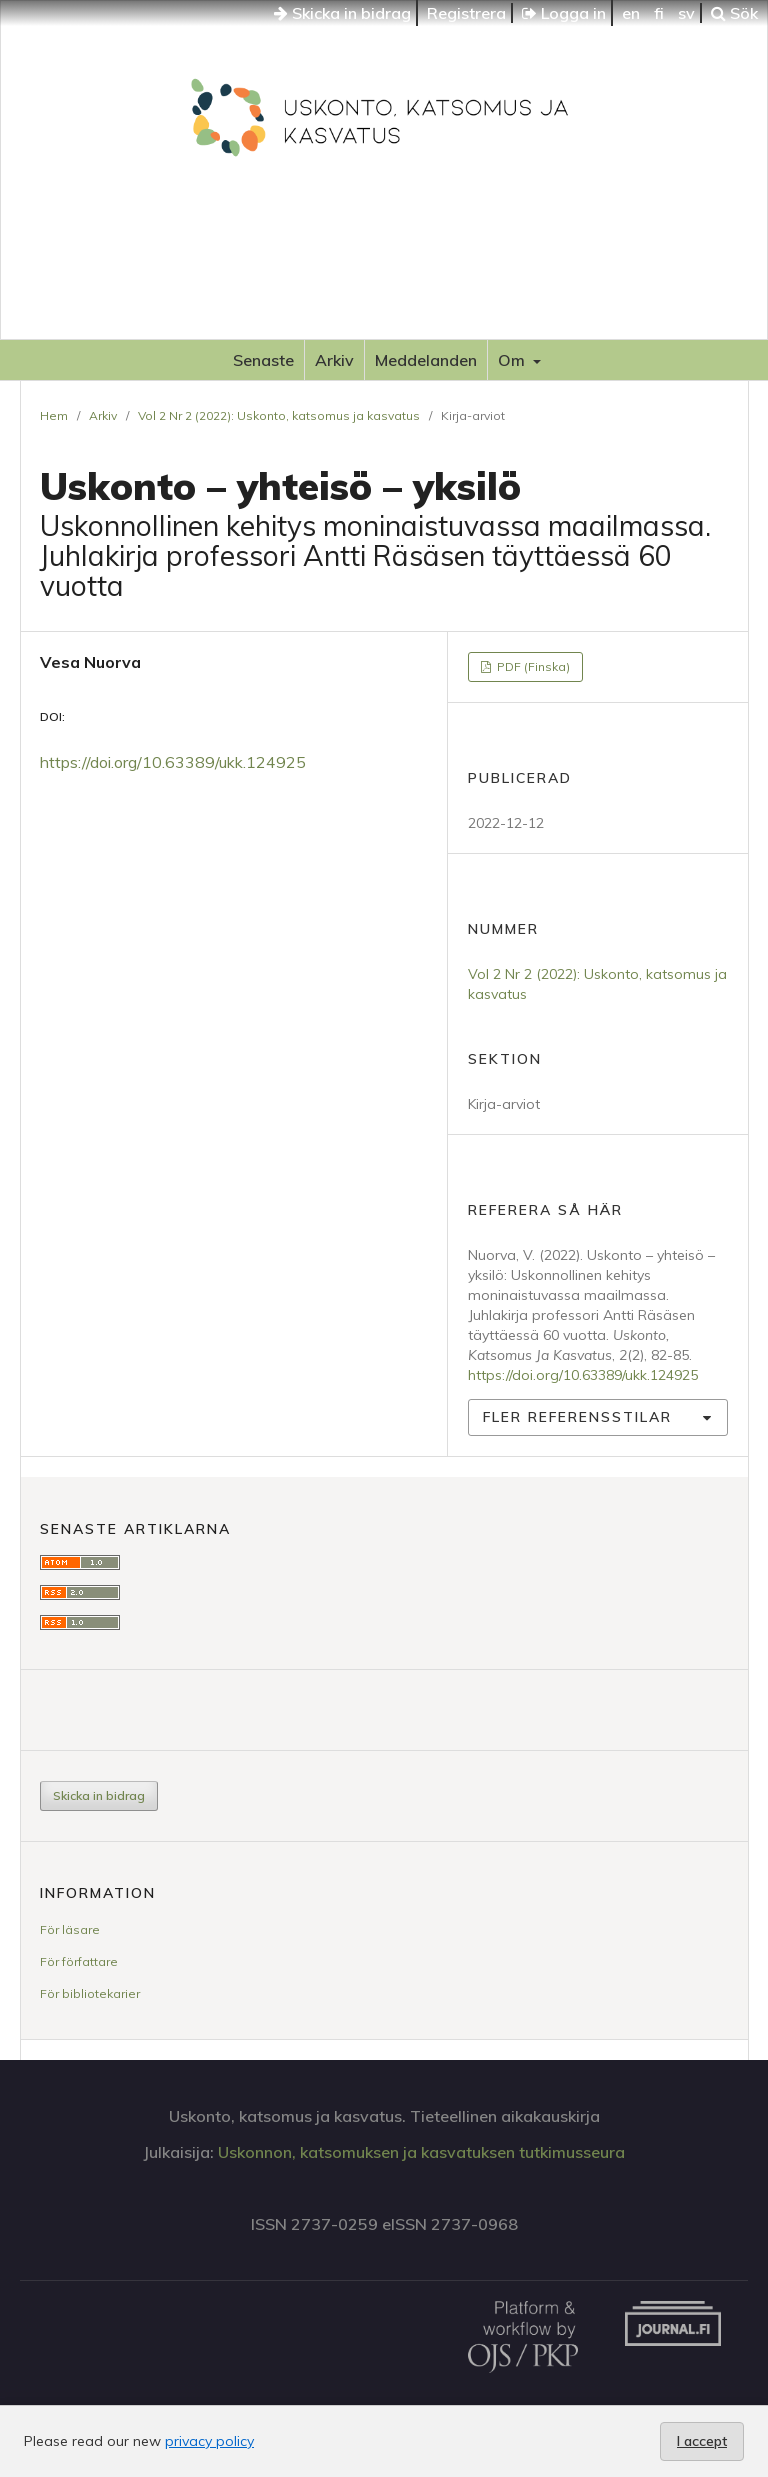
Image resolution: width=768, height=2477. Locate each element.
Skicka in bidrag (342, 13)
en (631, 13)
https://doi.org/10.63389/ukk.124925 (173, 762)
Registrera (466, 13)
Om (513, 360)
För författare (79, 1961)
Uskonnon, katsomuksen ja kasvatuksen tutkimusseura (421, 2152)
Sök (734, 13)
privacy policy (209, 2441)
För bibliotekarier (90, 1993)
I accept (702, 2441)
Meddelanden (426, 360)
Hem (54, 415)
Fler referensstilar (577, 1417)
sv (686, 13)
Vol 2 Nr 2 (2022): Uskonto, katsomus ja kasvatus (279, 415)
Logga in (564, 13)
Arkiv (334, 360)
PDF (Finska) (532, 666)
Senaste (263, 360)
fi (659, 13)
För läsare (70, 1929)
